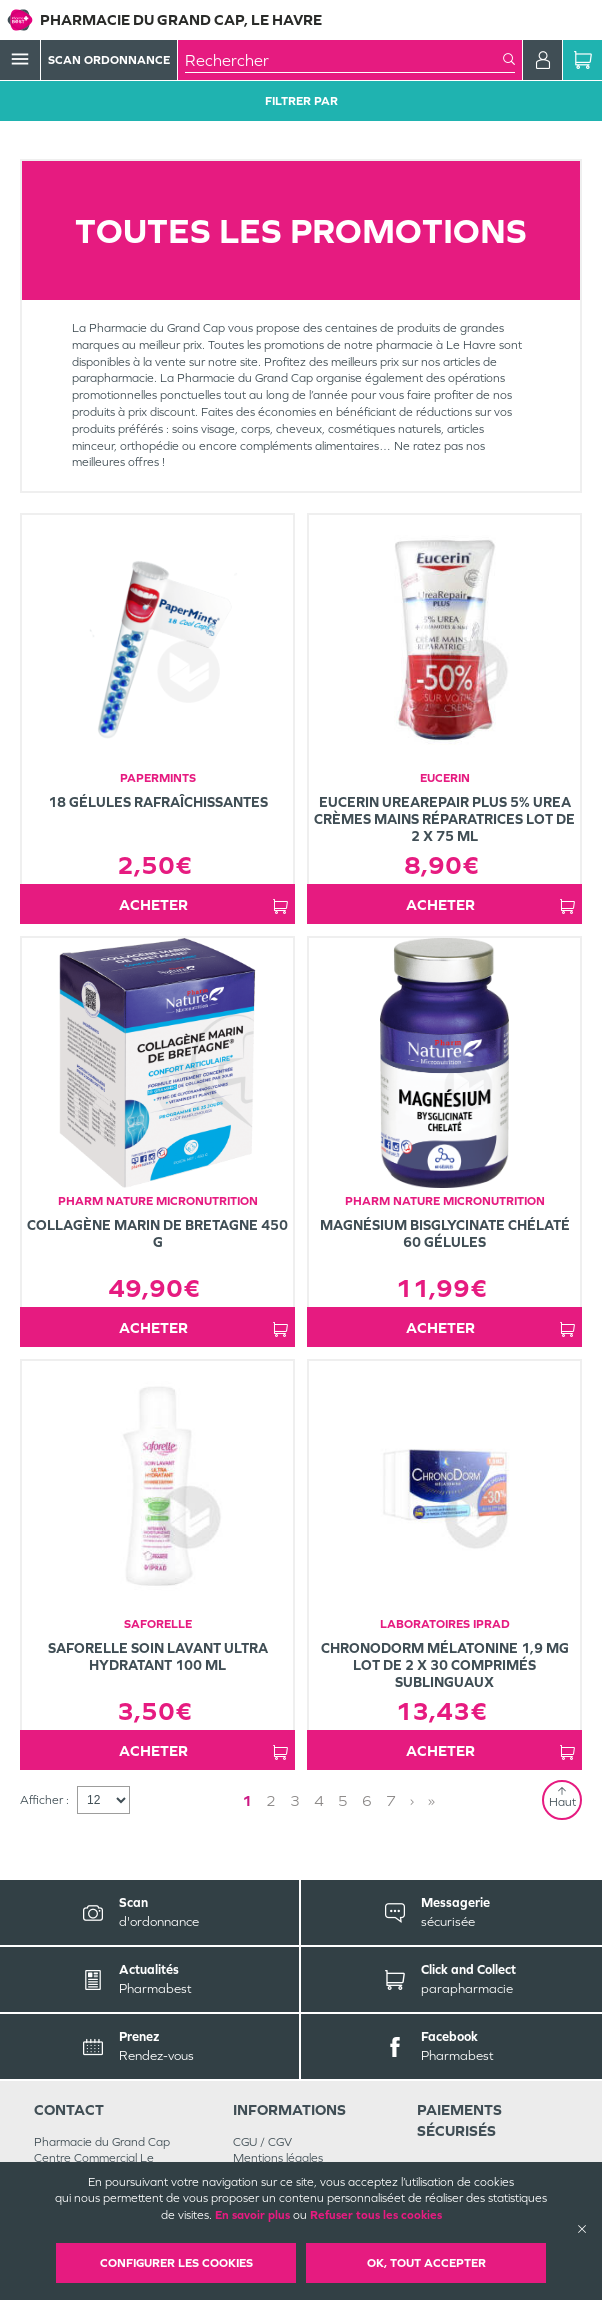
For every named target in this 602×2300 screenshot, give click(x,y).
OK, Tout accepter (426, 2263)
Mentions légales (278, 2158)
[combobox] (344, 60)
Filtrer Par (301, 101)
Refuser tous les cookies (376, 2215)
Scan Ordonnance (109, 60)
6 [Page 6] (367, 1800)
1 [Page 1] (247, 1800)
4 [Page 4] (319, 1800)
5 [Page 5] (343, 1800)
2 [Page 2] (271, 1800)
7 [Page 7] (391, 1800)
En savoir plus (252, 2215)
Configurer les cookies (176, 2263)
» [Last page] (431, 1800)
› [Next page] (412, 1800)
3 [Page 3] (295, 1800)
